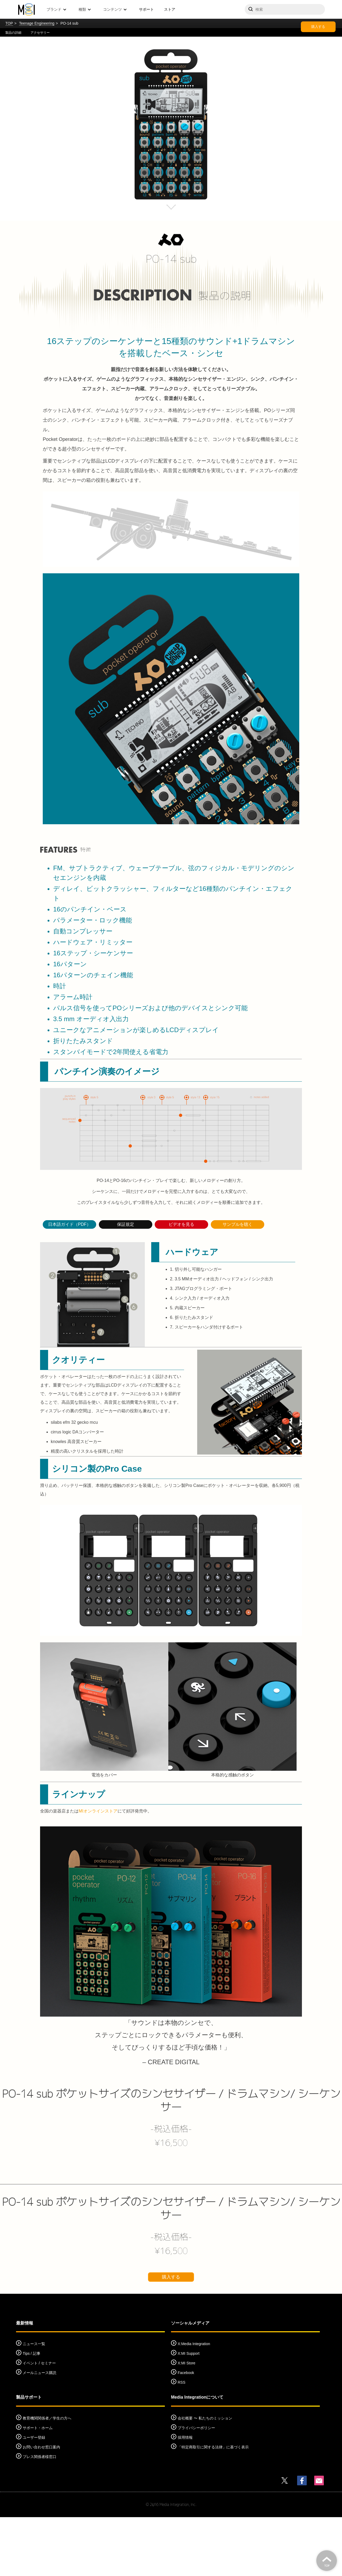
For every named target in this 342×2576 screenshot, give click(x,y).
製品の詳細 (13, 33)
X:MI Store (186, 2422)
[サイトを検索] (285, 9)
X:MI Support (189, 2412)
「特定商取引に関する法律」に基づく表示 (213, 2506)
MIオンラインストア (98, 1870)
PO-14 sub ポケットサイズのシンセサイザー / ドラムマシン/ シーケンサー (171, 2159)
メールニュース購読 (39, 2431)
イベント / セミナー (39, 2422)
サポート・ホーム (38, 2487)
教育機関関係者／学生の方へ (47, 2477)
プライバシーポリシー (196, 2487)
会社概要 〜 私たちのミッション (205, 2477)
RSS (181, 2441)
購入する (318, 27)
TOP (9, 23)
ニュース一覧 (34, 2403)
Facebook (186, 2431)
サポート (146, 9)
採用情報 (185, 2496)
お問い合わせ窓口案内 (41, 2506)
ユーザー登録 (34, 2496)
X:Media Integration (194, 2403)
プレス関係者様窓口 (39, 2515)
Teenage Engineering (36, 23)
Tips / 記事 (31, 2412)
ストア (169, 9)
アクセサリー (40, 33)
